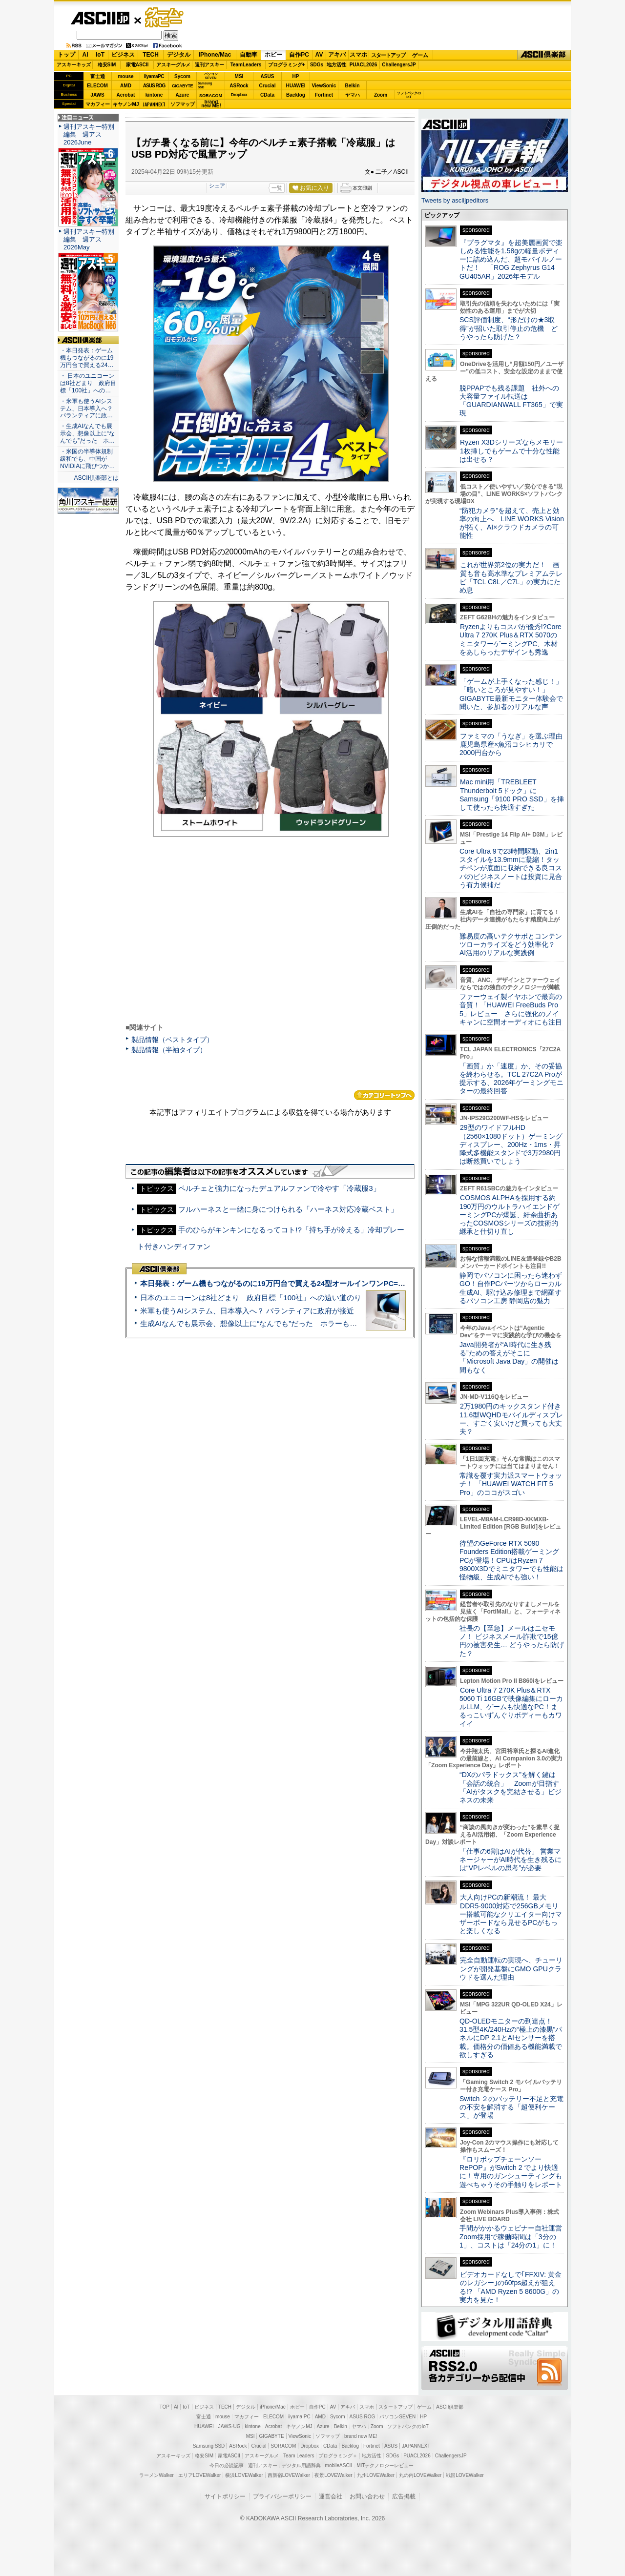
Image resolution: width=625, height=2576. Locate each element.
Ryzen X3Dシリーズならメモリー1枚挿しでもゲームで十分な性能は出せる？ (511, 450)
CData (267, 95)
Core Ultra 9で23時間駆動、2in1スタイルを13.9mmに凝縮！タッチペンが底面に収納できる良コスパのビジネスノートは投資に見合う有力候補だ (510, 868)
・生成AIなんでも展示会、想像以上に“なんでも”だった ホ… (87, 433)
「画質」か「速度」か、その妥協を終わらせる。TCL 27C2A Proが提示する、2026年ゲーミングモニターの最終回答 (511, 1078)
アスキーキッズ (74, 64)
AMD (125, 85)
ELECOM (97, 85)
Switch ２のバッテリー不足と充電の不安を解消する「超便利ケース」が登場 (511, 2107)
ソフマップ (182, 104)
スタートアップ (388, 55)
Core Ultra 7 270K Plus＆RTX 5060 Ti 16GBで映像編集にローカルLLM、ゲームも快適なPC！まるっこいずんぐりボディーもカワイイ (511, 1707)
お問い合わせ (367, 2496)
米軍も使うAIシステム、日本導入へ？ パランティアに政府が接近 (247, 1311)
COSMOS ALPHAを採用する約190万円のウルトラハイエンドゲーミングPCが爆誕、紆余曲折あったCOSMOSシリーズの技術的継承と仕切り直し (509, 1214)
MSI (239, 76)
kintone (154, 95)
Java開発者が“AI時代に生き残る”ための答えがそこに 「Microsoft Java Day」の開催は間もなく (509, 1357)
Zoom (380, 95)
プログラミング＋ (337, 2455)
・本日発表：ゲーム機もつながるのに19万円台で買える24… (87, 357)
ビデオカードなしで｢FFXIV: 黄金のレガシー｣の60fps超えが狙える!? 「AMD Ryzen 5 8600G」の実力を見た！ (510, 2287)
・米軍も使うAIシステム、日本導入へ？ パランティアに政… (86, 408)
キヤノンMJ (126, 104)
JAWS (97, 95)
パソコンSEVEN (211, 76)
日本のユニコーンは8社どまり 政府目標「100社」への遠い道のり (250, 1297)
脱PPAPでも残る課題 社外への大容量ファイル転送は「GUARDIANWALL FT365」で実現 (511, 400)
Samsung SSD (209, 2446)
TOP (164, 2407)
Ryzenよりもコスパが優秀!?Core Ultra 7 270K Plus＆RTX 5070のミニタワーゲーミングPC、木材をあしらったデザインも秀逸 (510, 639)
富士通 (97, 76)
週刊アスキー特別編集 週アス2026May (88, 239)
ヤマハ (352, 95)
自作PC (299, 54)
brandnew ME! (211, 104)
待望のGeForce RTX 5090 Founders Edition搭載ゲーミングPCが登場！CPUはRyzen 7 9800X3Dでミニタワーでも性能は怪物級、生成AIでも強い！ (511, 1560)
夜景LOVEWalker (333, 2475)
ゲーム (420, 55)
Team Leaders (298, 2455)
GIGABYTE (182, 85)
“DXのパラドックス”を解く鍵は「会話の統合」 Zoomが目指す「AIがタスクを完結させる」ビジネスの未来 (510, 1787)
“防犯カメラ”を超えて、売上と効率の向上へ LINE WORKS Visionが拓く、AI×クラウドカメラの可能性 (511, 523)
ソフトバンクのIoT (409, 95)
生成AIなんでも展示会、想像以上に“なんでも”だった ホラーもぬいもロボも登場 (274, 1323)
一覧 (276, 188)
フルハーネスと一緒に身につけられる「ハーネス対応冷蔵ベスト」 (288, 1209)
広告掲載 (404, 2496)
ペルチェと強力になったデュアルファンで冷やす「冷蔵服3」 (279, 1188)
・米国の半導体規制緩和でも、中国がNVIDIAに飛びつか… (87, 459)
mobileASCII (339, 2465)
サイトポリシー (225, 2496)
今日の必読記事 (226, 2465)
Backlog (295, 95)
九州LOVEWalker (376, 2475)
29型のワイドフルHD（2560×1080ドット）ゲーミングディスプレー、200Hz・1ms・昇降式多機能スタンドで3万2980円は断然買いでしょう (510, 1144)
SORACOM (283, 2446)
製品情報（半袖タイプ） (169, 1050)
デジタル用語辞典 (301, 2465)
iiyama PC (299, 2416)
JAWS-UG (229, 2426)
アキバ (337, 54)
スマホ (358, 54)
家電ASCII (137, 64)
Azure (182, 95)
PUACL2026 (363, 64)
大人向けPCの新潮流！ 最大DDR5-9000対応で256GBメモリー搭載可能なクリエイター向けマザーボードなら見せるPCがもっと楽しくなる (510, 1914)
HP (295, 76)
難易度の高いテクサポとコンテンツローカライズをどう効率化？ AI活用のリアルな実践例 (511, 944)
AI (85, 54)
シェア (217, 185)
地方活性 (336, 64)
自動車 (248, 54)
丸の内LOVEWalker (420, 2475)
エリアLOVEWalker (199, 2475)
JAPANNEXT (154, 104)
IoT (100, 54)
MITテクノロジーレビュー (385, 2465)
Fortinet (324, 95)
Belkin (352, 85)
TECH (151, 54)
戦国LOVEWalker (464, 2475)
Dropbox (239, 94)
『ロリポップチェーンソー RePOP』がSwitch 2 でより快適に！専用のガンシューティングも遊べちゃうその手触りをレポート (510, 2171)
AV (319, 54)
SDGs (316, 64)
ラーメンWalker (156, 2475)
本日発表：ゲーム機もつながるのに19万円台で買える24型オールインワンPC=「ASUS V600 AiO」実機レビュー (325, 1283)
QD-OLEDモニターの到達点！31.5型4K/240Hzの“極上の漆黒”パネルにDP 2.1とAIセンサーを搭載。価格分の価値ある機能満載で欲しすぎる (510, 2038)
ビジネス (123, 54)
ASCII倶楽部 (544, 55)
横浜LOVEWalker (244, 2475)
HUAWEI (296, 85)
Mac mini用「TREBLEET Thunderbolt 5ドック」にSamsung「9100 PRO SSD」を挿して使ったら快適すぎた (511, 794)
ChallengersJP (399, 64)
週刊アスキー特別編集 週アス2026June (88, 134)
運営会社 (330, 2496)
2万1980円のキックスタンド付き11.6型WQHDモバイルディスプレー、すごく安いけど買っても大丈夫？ (511, 1418)
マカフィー (97, 104)
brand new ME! (360, 2436)
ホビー (273, 54)
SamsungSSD (205, 85)
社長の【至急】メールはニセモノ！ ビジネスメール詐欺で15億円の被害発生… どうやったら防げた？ (511, 1640)
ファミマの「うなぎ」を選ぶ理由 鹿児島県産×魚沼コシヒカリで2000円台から (514, 744)
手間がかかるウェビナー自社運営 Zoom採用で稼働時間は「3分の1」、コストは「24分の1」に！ (514, 2236)
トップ (66, 54)
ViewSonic (324, 85)
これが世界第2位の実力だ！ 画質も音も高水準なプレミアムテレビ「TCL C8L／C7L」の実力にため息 (510, 577)
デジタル (178, 54)
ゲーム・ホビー (165, 17)
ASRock (238, 85)
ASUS (267, 76)
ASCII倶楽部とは (96, 477)
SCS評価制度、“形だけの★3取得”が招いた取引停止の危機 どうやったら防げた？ (508, 328)
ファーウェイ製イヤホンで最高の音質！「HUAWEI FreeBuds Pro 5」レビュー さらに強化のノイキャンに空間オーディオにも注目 (510, 1009)
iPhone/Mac (215, 54)
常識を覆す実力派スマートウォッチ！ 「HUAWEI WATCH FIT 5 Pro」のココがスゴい (510, 1484)
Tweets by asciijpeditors (454, 200)
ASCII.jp (99, 18)
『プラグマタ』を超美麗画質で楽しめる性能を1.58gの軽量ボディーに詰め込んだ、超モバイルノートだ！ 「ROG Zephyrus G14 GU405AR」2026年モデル (510, 259)
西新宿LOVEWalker (289, 2475)
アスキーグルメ (173, 64)
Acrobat (126, 95)
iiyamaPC (154, 76)
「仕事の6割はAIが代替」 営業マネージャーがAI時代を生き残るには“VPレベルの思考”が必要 (510, 1859)
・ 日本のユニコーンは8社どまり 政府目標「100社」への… (88, 383)
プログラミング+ (286, 64)
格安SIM (107, 64)
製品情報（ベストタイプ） (172, 1039)
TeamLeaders (246, 64)
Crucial (267, 85)
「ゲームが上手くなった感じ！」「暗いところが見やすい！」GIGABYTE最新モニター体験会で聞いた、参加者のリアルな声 (511, 694)
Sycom (182, 76)
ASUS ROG (154, 85)
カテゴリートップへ (384, 1095)
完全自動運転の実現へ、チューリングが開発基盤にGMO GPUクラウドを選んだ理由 (510, 1968)
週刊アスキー (209, 64)
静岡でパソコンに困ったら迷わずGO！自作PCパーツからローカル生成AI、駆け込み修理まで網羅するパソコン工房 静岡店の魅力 (510, 1288)
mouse (125, 76)
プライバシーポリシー (282, 2496)
